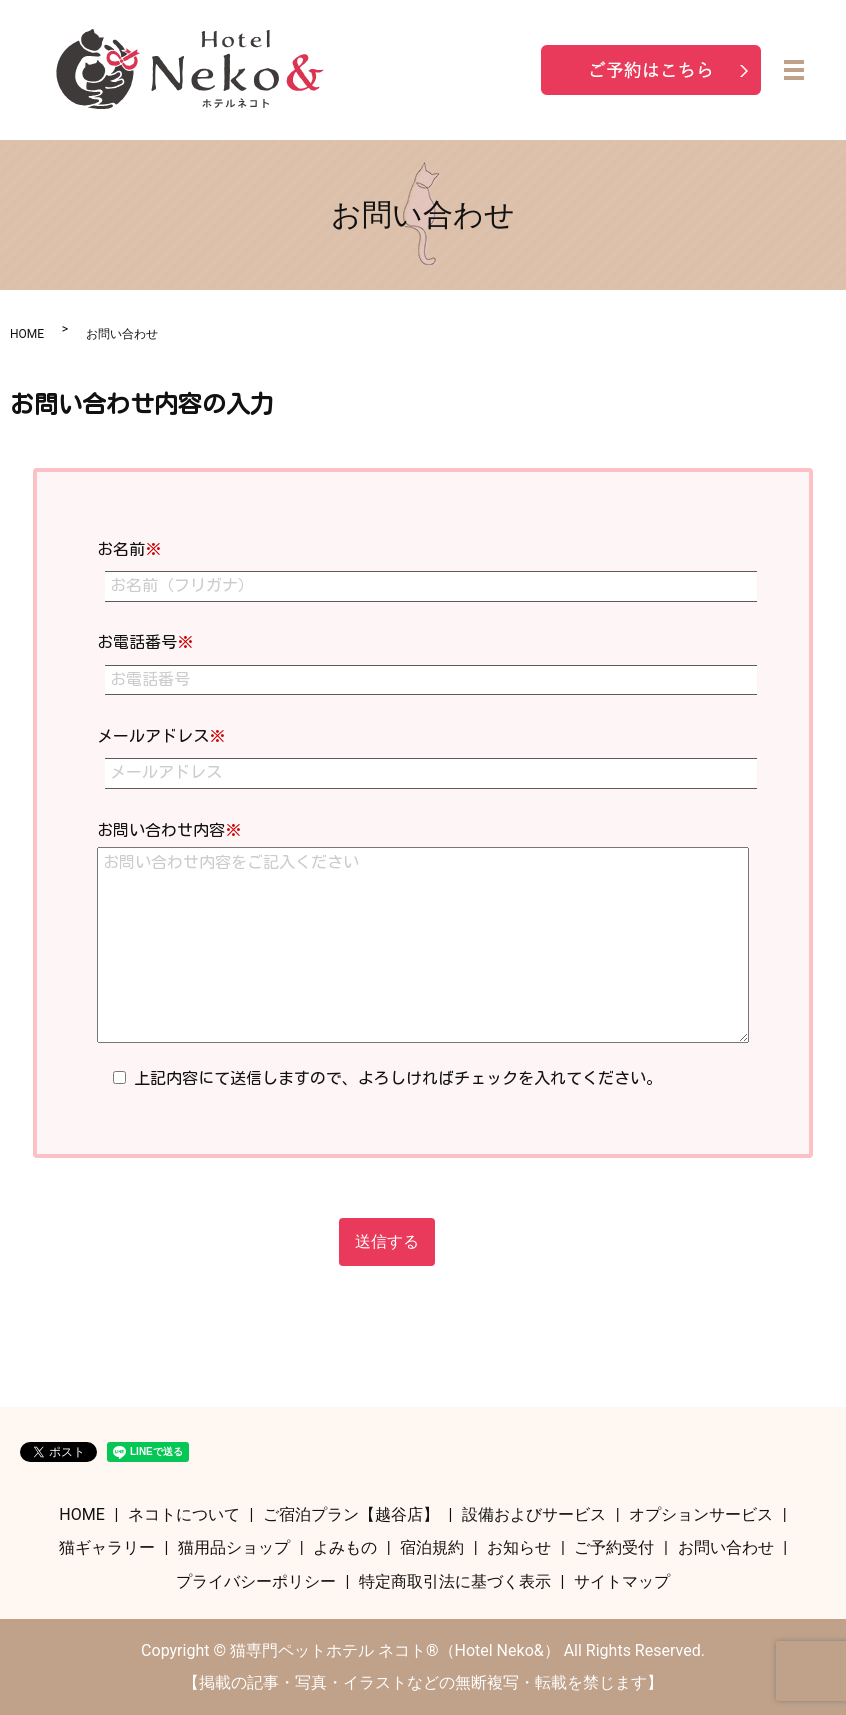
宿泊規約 (432, 1547)
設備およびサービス (534, 1514)
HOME (27, 334)
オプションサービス (701, 1514)
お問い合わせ (726, 1547)
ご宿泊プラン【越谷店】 (351, 1514)
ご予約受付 (614, 1547)
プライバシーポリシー (256, 1581)
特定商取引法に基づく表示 (455, 1581)
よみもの (345, 1547)
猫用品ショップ (234, 1547)
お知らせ (519, 1547)
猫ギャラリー (107, 1547)
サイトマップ (622, 1581)
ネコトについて (184, 1514)
